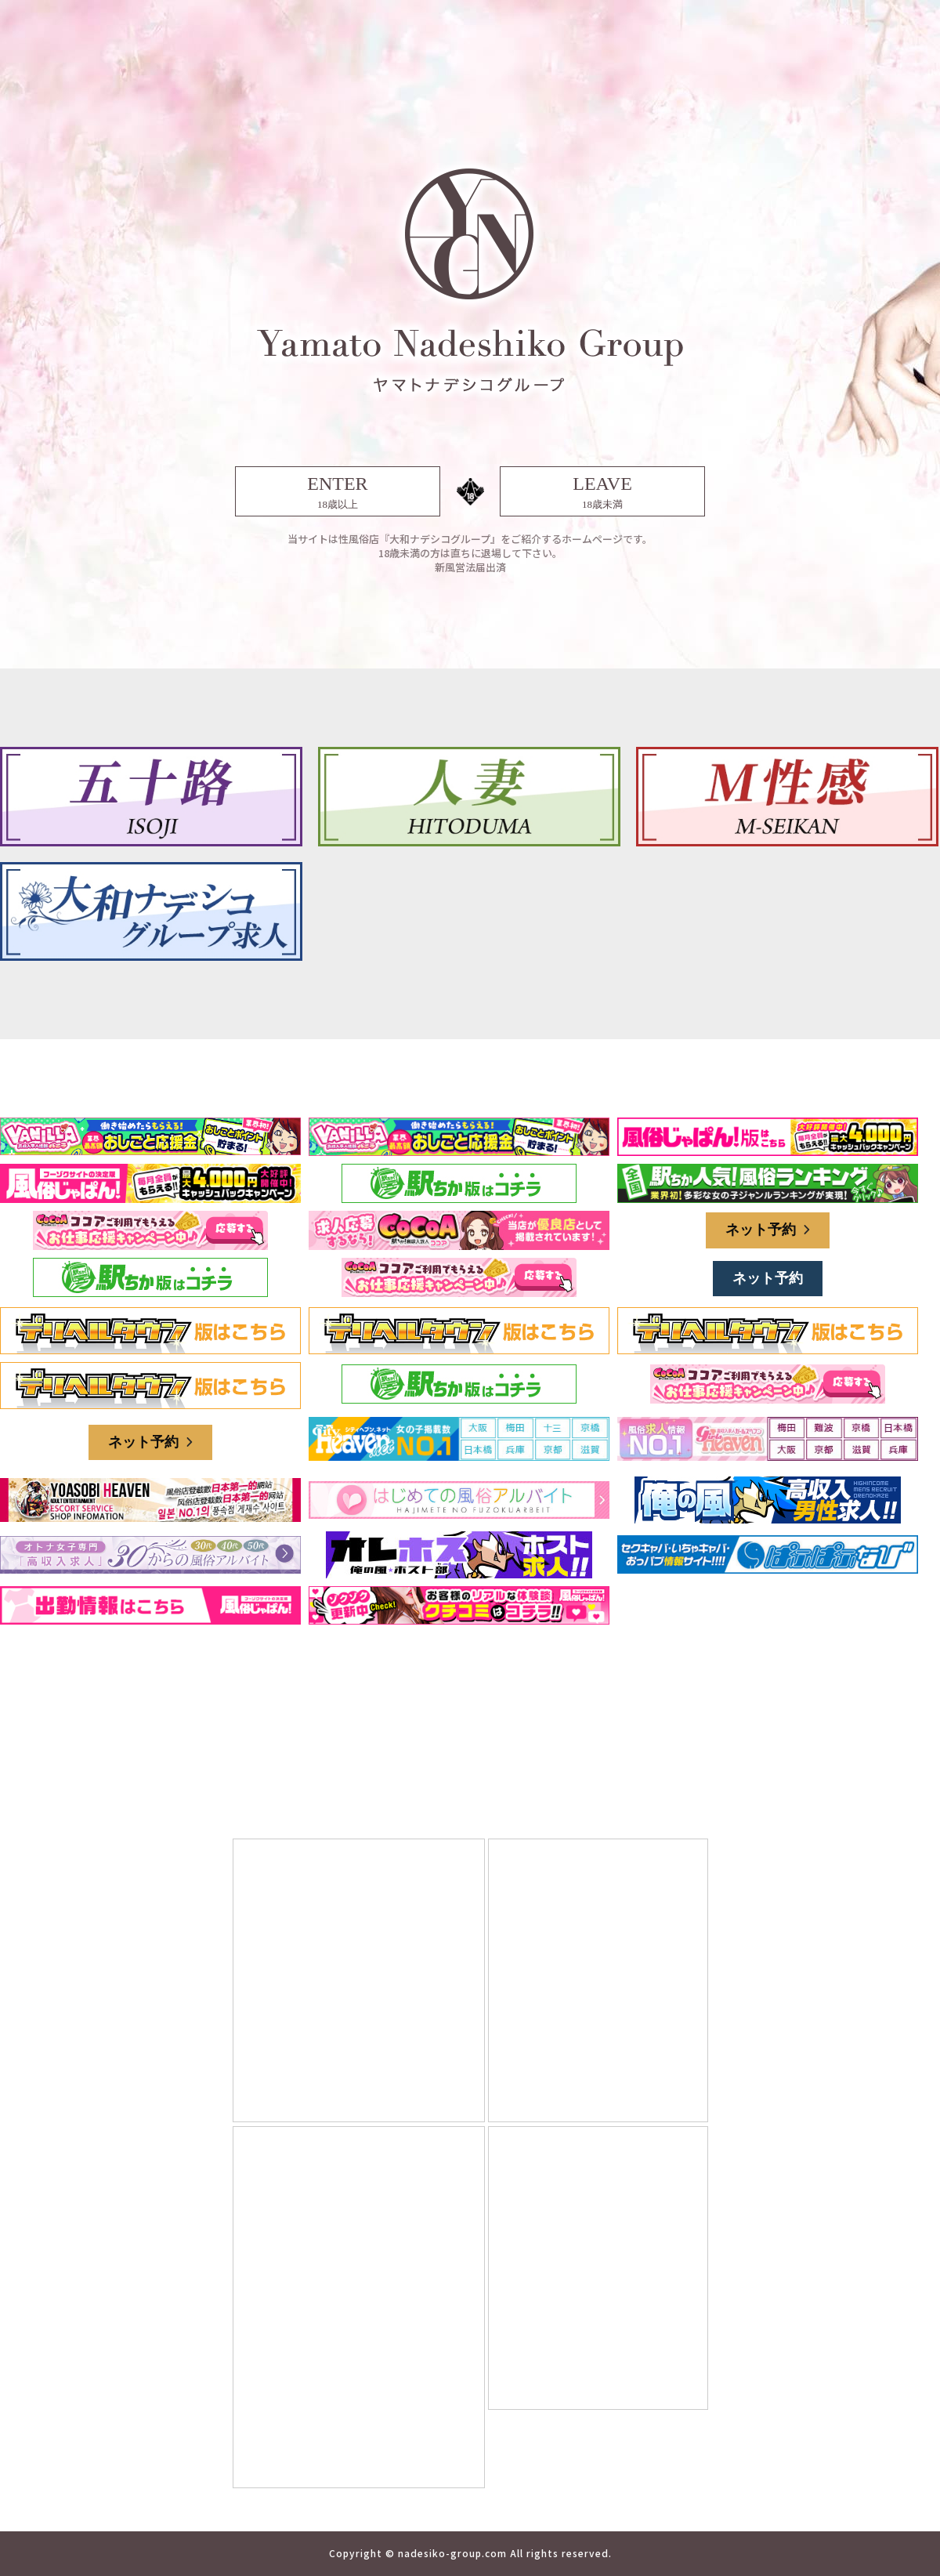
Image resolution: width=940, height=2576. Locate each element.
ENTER (337, 492)
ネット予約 (767, 1229)
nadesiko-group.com (452, 2553)
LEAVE (602, 492)
